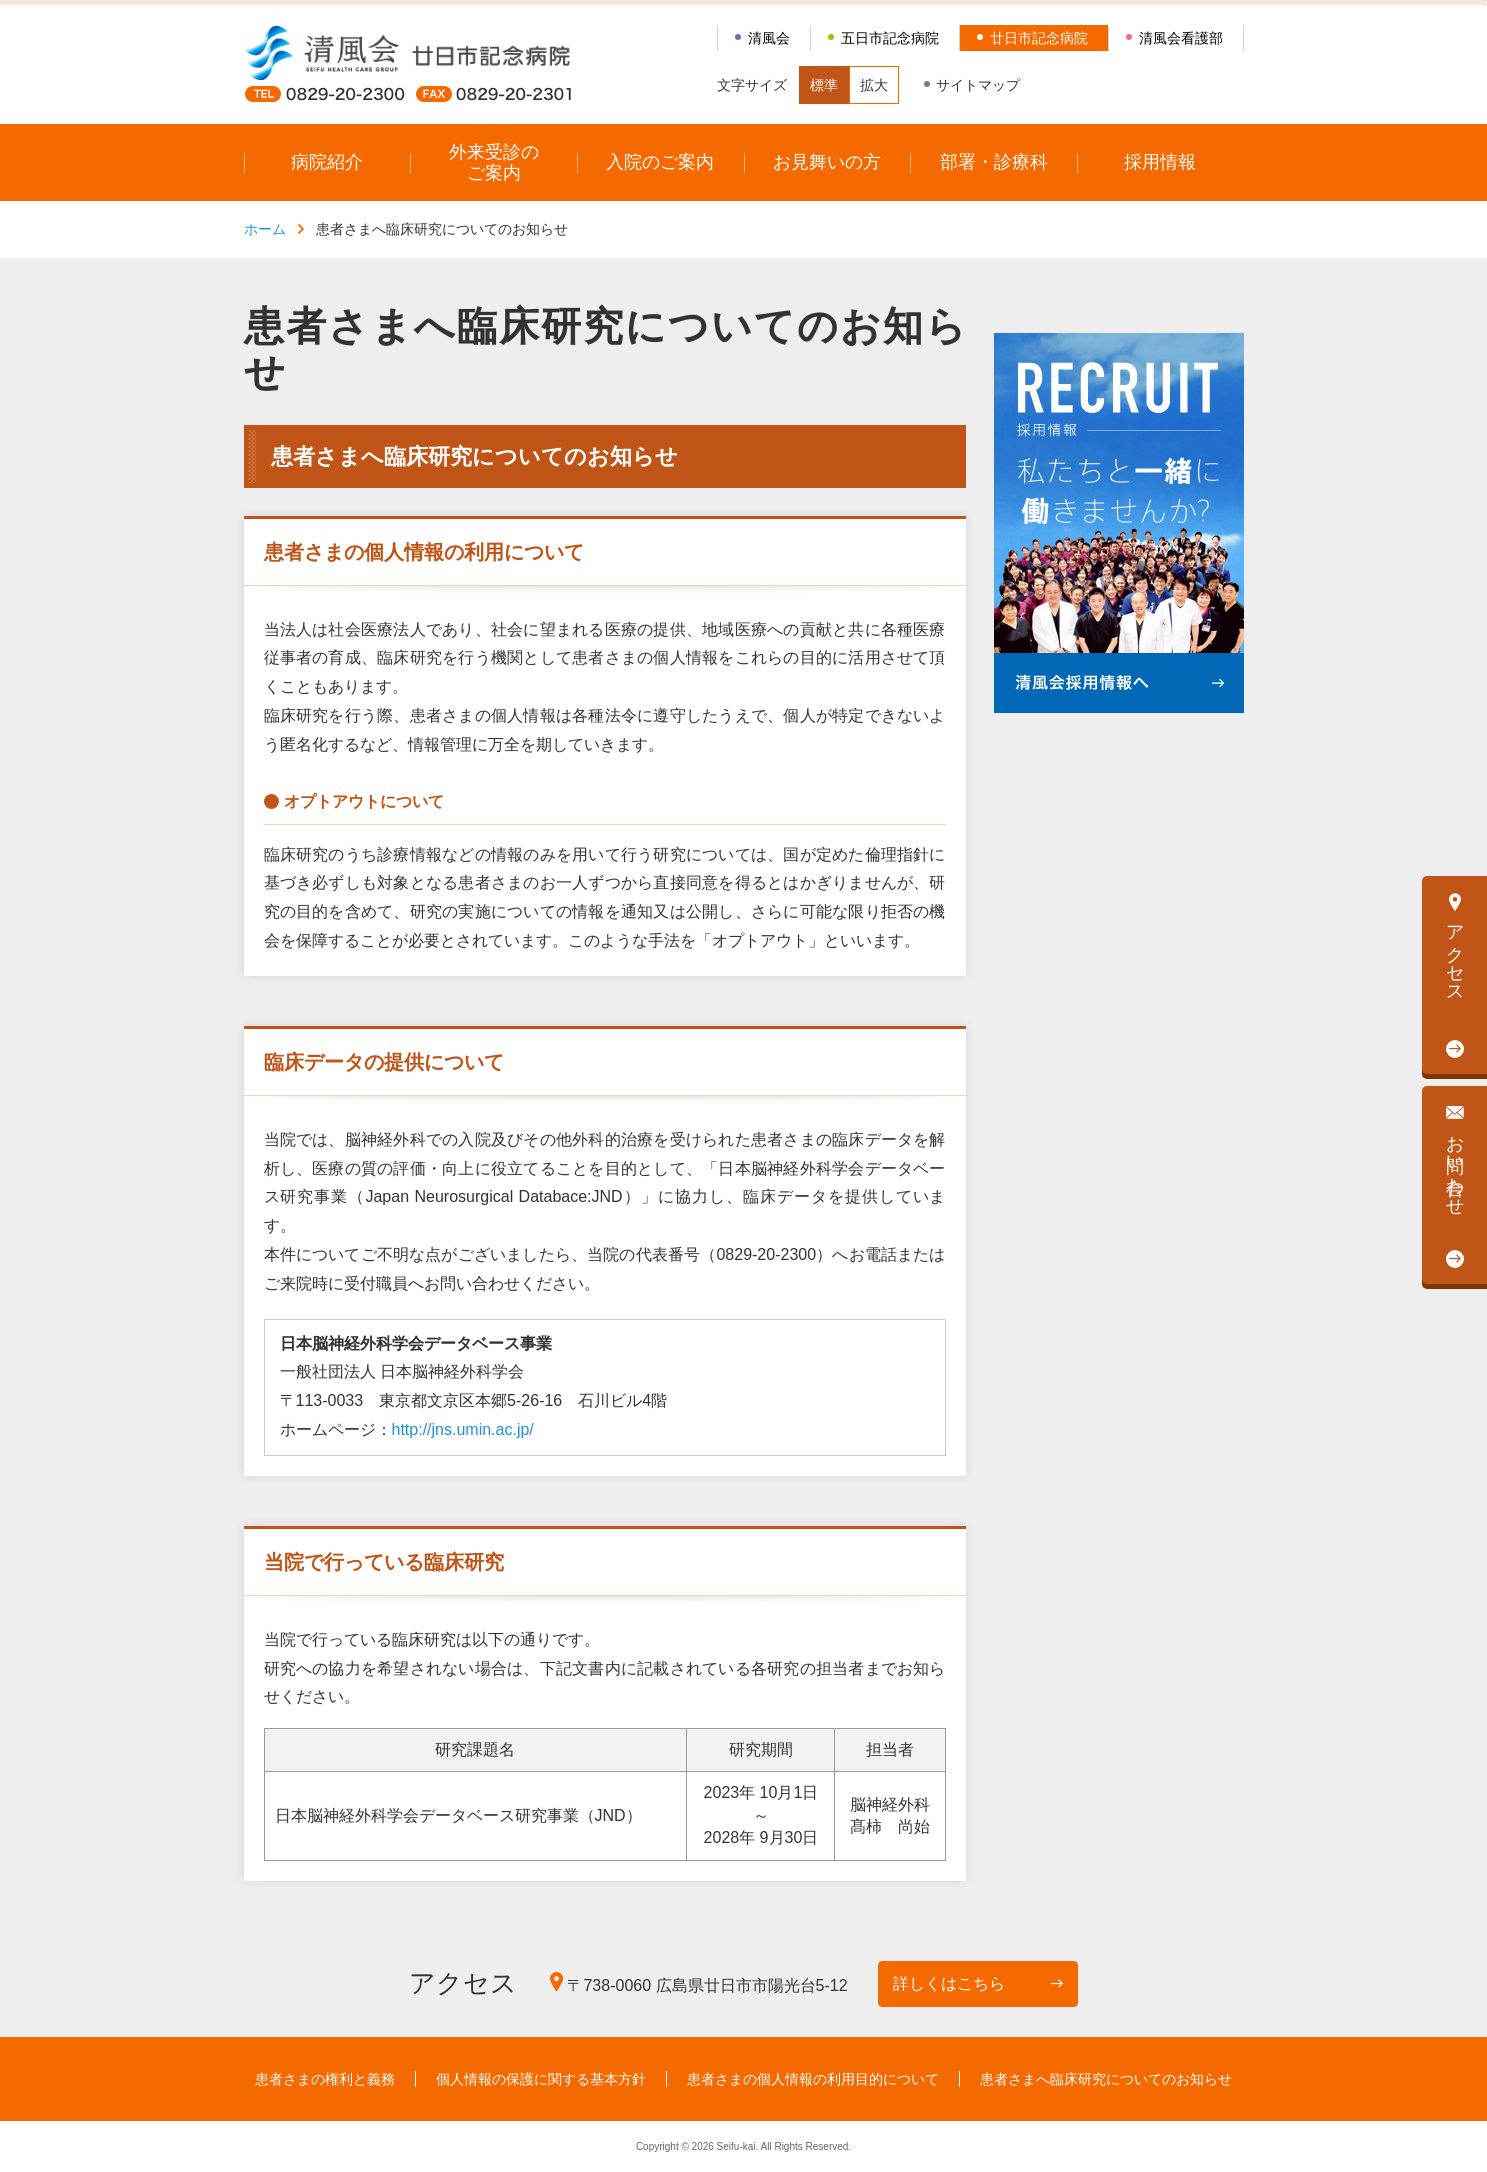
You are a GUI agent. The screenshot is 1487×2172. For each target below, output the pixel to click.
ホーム (265, 229)
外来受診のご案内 (494, 162)
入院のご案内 (660, 162)
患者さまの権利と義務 (325, 2079)
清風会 (769, 38)
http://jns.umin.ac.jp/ (463, 1429)
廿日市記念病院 (1039, 38)
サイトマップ (978, 85)
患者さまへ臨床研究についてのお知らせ (1106, 2079)
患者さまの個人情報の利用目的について (813, 2079)
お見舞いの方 (827, 162)
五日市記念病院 (890, 38)
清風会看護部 (1181, 38)
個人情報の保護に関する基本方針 (541, 2079)
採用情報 (1160, 162)
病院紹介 (327, 162)
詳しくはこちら (949, 1983)
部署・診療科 (994, 162)
